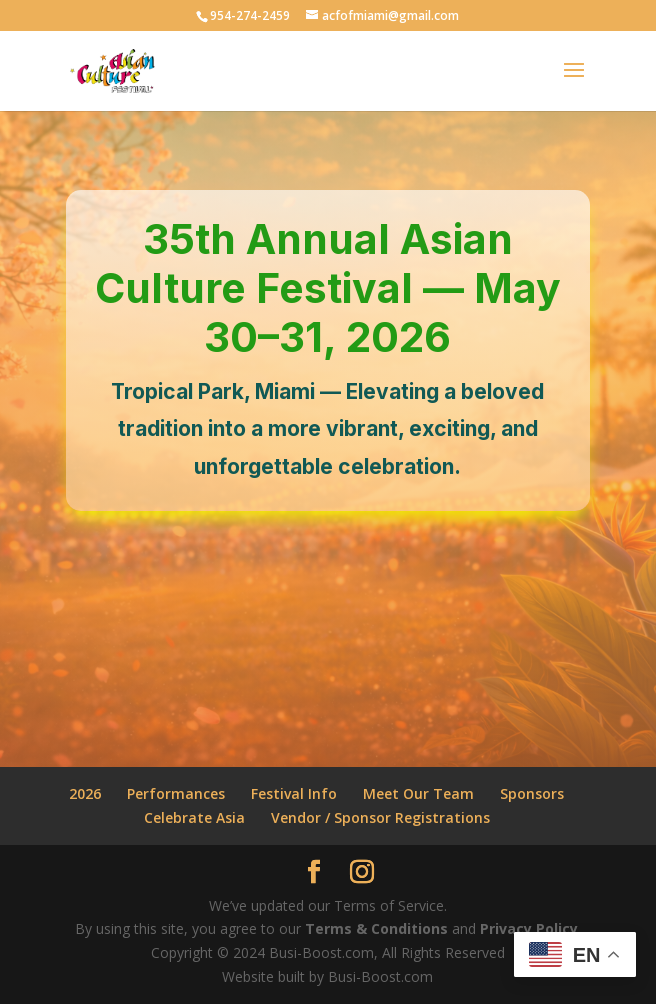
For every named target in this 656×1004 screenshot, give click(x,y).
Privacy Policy (529, 928)
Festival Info (294, 793)
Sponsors (532, 793)
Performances (176, 793)
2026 (85, 793)
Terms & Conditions (376, 928)
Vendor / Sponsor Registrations (380, 817)
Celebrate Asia (194, 817)
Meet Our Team (418, 793)
